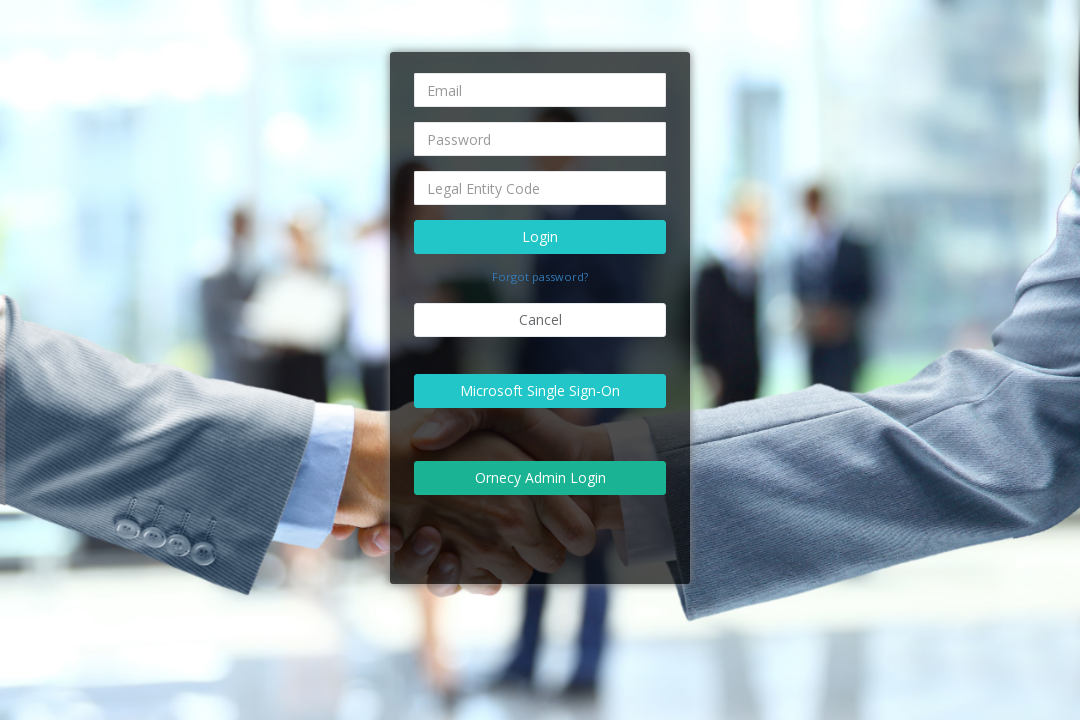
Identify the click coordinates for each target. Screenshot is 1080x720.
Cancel (540, 319)
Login (540, 236)
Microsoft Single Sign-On (540, 390)
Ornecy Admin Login (540, 477)
